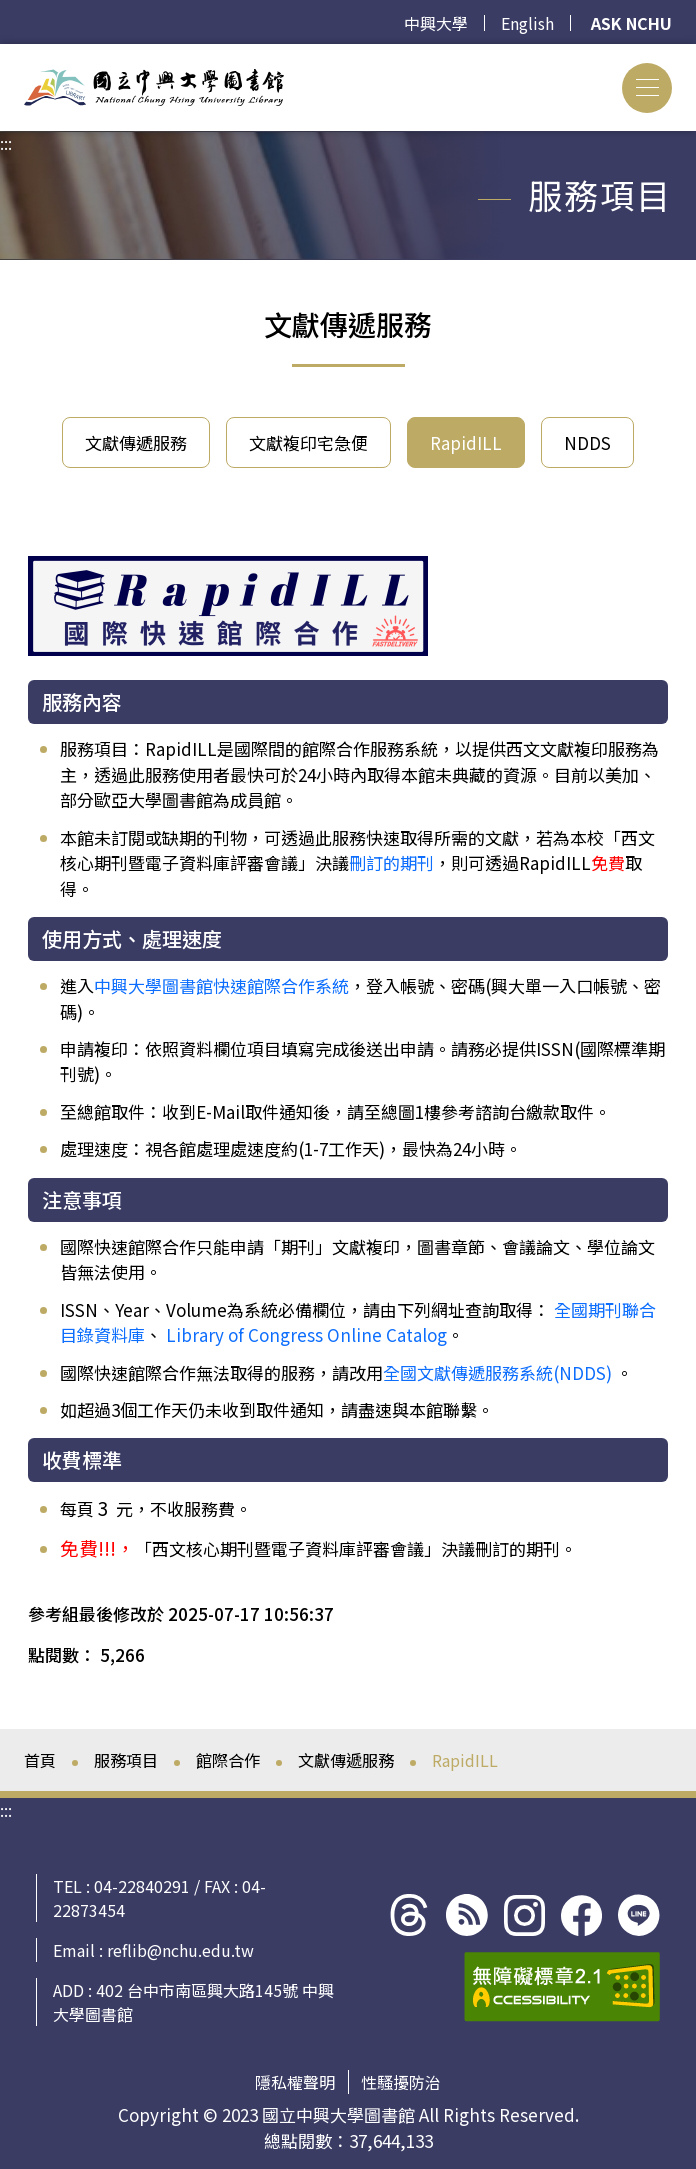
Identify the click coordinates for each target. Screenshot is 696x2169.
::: (6, 56)
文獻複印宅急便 (308, 442)
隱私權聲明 (295, 2082)
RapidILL (466, 442)
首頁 (40, 1760)
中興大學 (436, 23)
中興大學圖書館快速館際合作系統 (221, 985)
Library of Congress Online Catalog (306, 1334)
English (527, 23)
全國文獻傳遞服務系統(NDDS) (497, 1372)
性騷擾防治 (401, 2082)
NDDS (587, 442)
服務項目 (126, 1760)
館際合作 (228, 1760)
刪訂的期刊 (391, 862)
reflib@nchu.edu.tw (180, 1950)
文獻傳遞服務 (136, 442)
